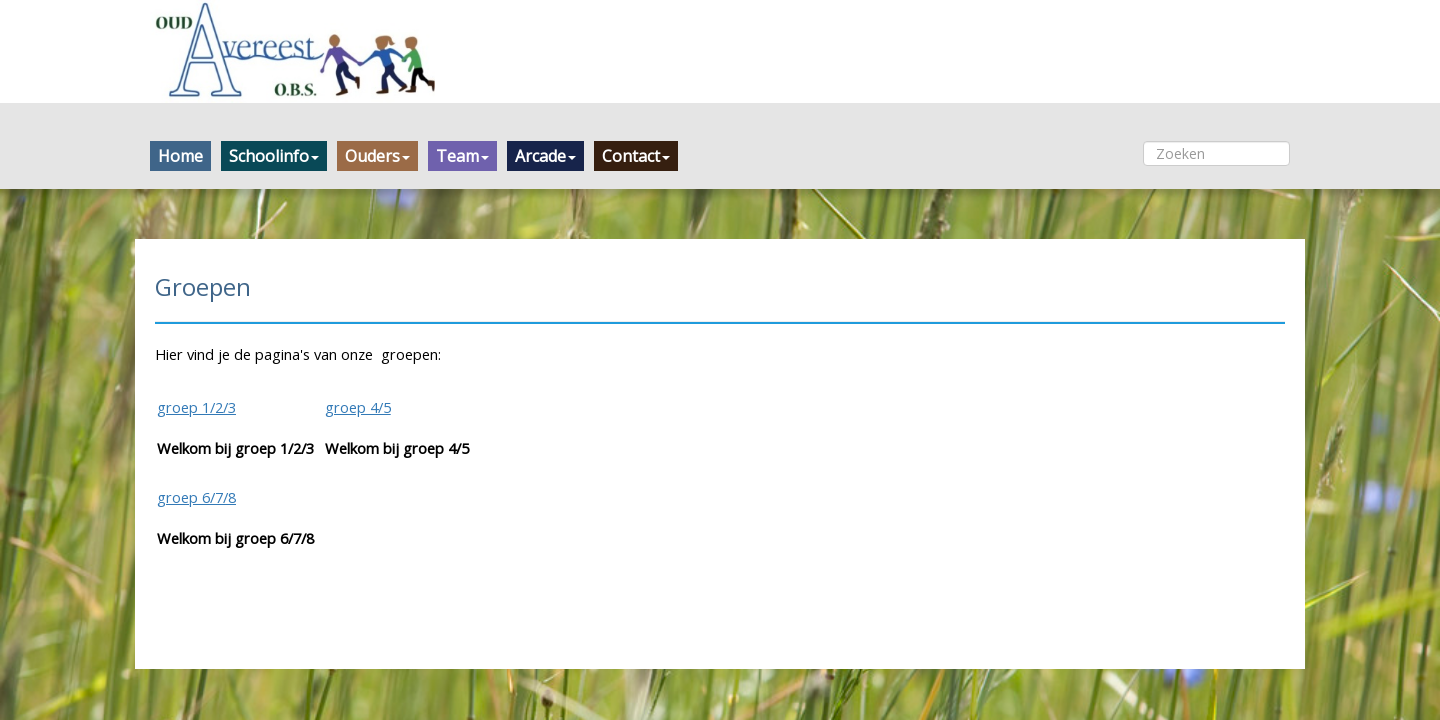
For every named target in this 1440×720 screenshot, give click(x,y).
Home (180, 156)
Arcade (545, 156)
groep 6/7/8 (196, 497)
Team (462, 156)
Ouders (377, 156)
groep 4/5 (358, 407)
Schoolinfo (274, 156)
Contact (636, 156)
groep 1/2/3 (196, 407)
